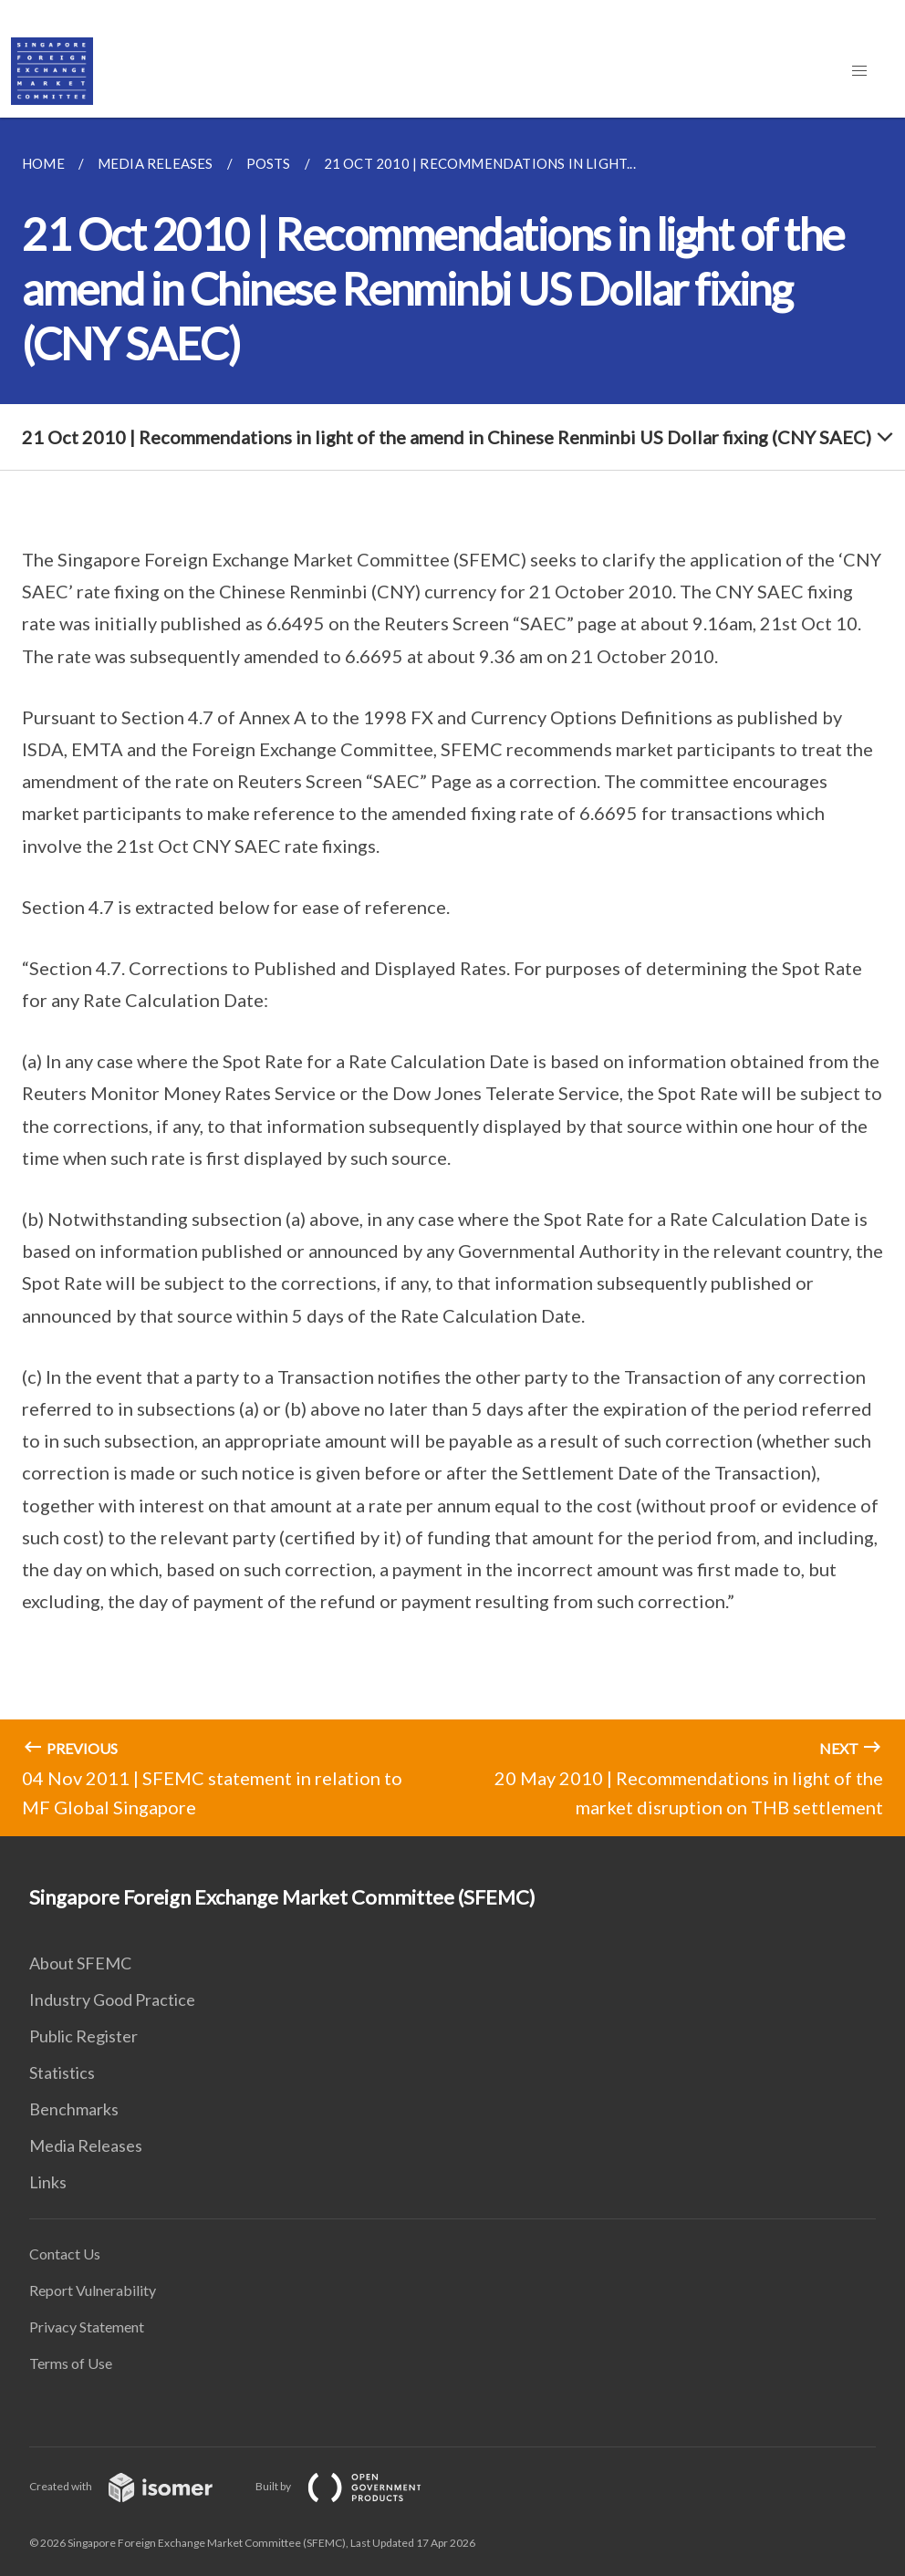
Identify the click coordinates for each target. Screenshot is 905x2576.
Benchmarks (74, 2109)
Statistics (62, 2072)
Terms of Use (70, 2363)
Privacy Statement (86, 2326)
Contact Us (64, 2253)
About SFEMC (80, 1963)
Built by (353, 2486)
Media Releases (85, 2145)
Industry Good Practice (112, 1999)
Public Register (83, 2036)
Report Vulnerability (92, 2290)
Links (48, 2182)
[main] (452, 977)
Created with (135, 2486)
